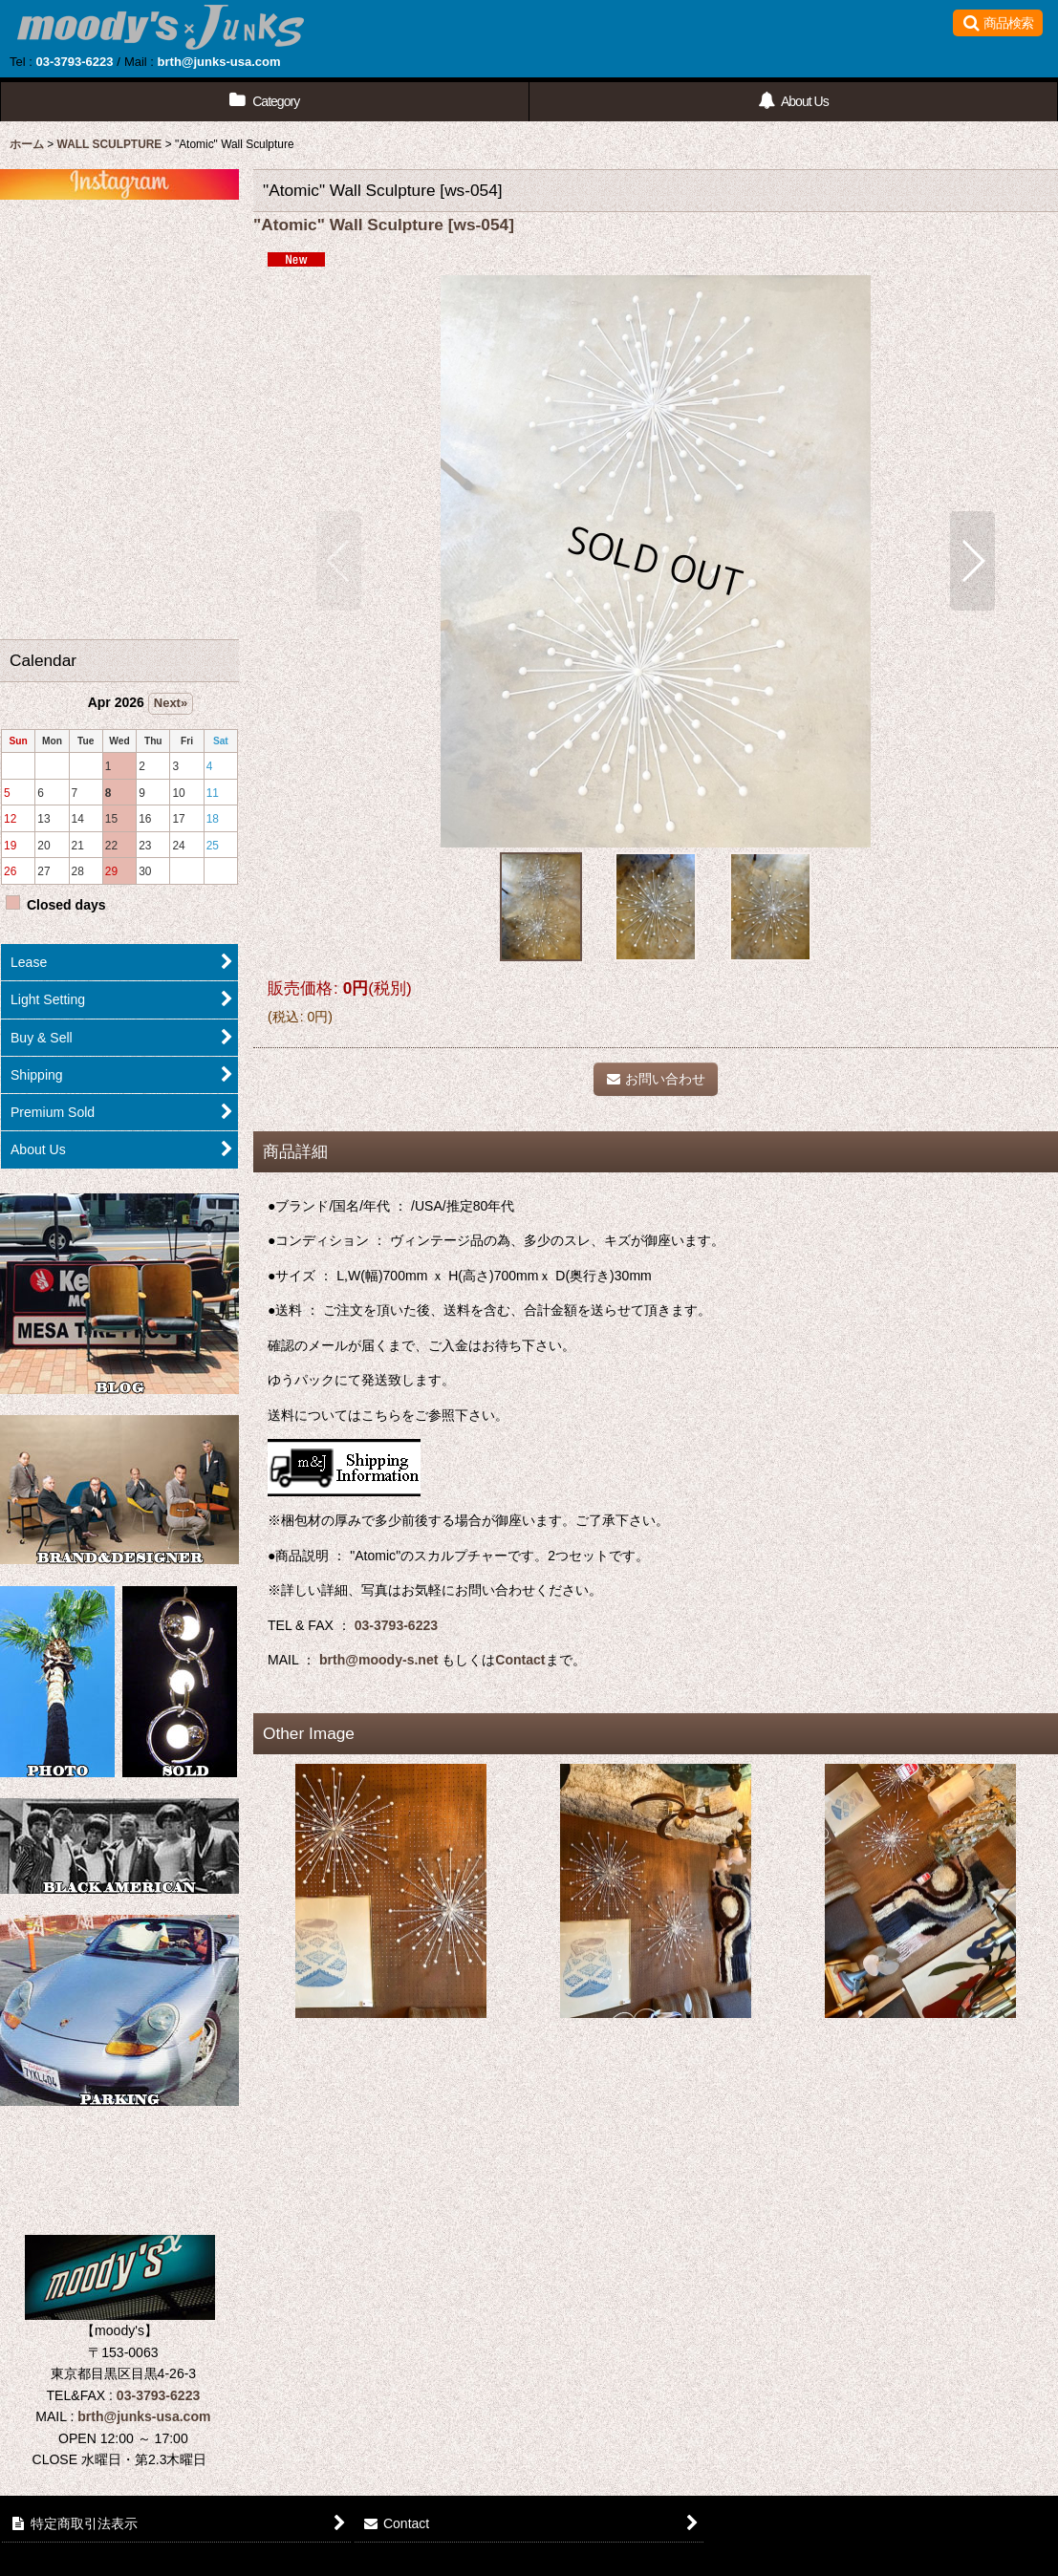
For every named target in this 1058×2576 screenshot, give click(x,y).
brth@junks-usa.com (219, 61)
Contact (520, 1659)
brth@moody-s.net (378, 1659)
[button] (998, 23)
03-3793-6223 (74, 61)
